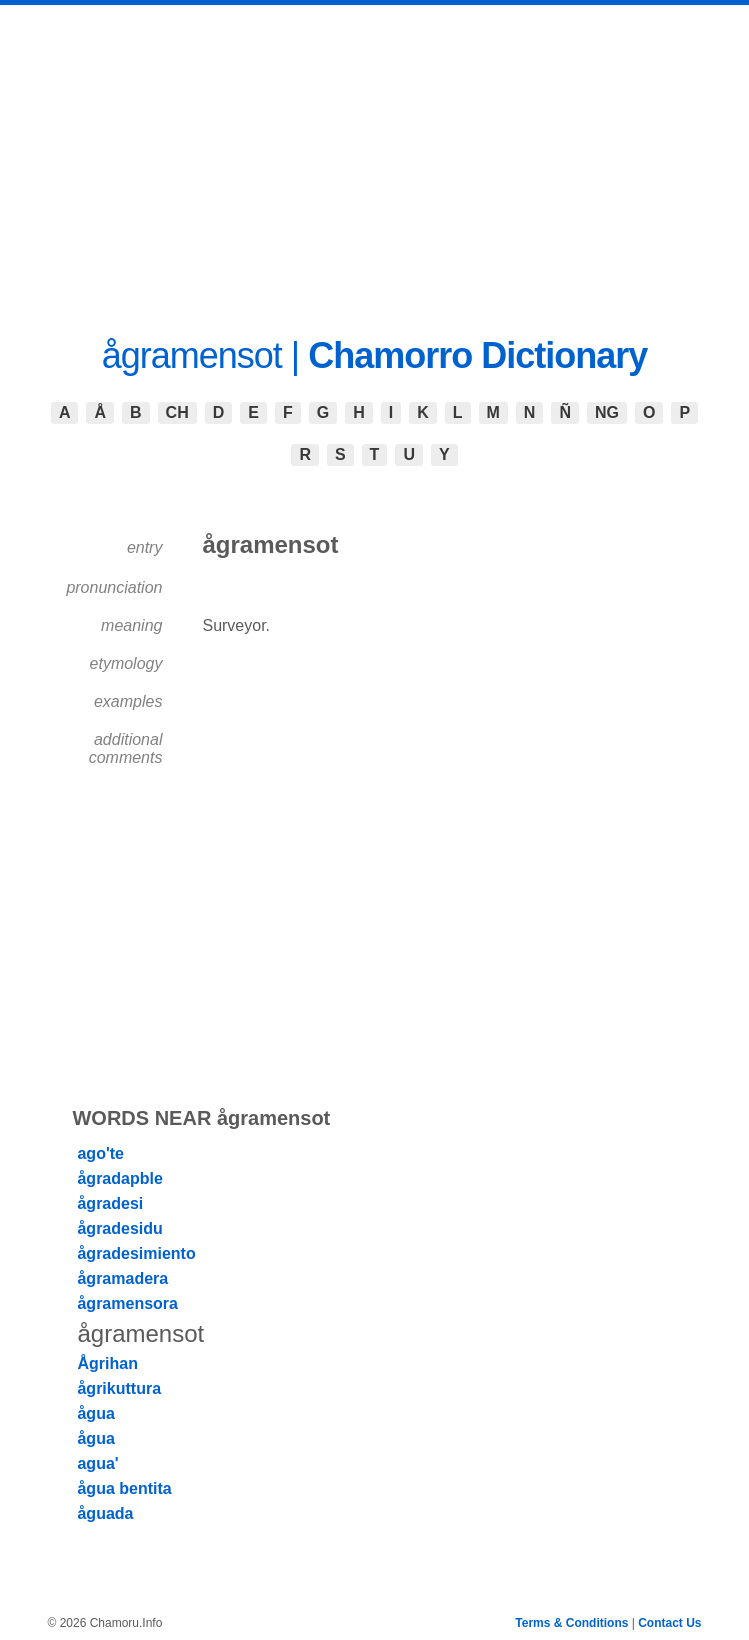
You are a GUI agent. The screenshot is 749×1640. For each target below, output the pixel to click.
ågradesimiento (136, 1253)
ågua (95, 1413)
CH (177, 412)
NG (607, 412)
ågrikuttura (119, 1388)
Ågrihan (107, 1363)
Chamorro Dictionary (477, 355)
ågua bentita (124, 1488)
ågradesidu (119, 1228)
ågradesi (110, 1203)
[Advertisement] (374, 155)
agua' (97, 1463)
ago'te (100, 1153)
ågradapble (119, 1178)
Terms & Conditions (571, 1623)
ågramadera (122, 1278)
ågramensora (127, 1303)
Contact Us (669, 1623)
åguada (105, 1513)
